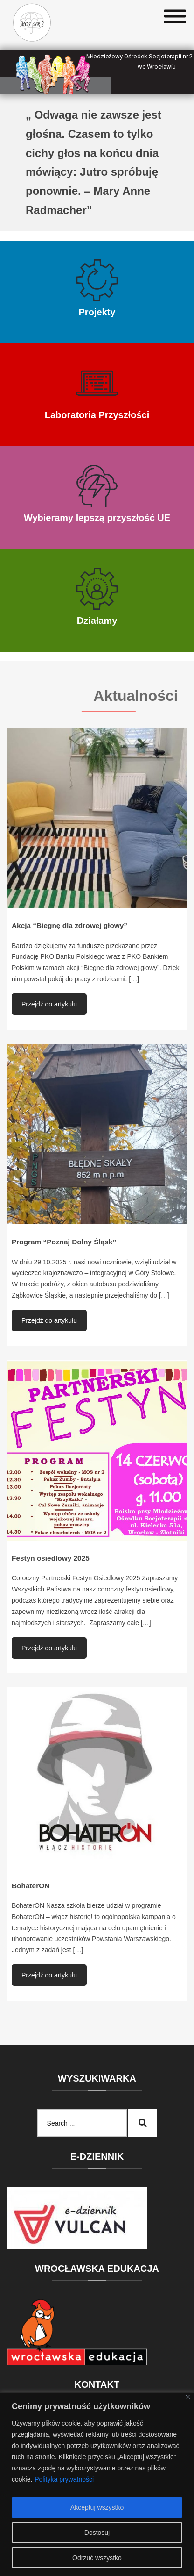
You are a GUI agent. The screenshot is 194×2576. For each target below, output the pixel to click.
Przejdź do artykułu (49, 1004)
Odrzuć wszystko (97, 2558)
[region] (97, 2484)
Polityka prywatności (64, 2479)
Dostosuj (97, 2532)
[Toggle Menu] (175, 16)
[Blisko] (188, 2397)
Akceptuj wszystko (97, 2507)
